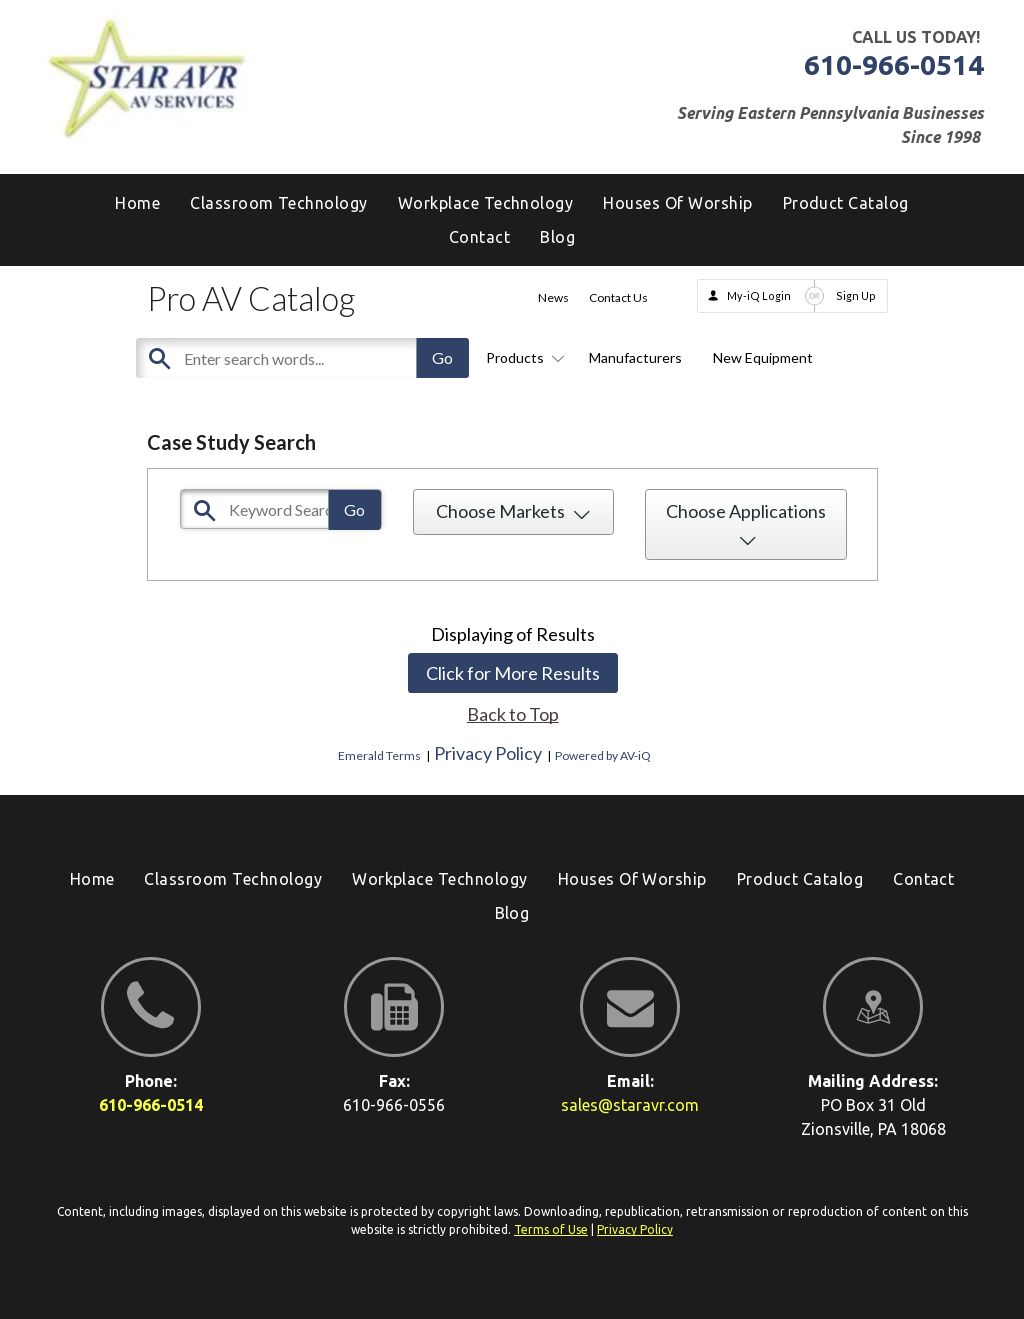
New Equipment (763, 357)
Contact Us (618, 297)
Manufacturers (635, 357)
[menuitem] (557, 237)
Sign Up (856, 295)
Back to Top (513, 714)
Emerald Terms (379, 755)
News (553, 297)
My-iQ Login (759, 295)
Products (522, 357)
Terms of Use (551, 1229)
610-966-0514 (894, 64)
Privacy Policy (488, 753)
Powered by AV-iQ (603, 755)
